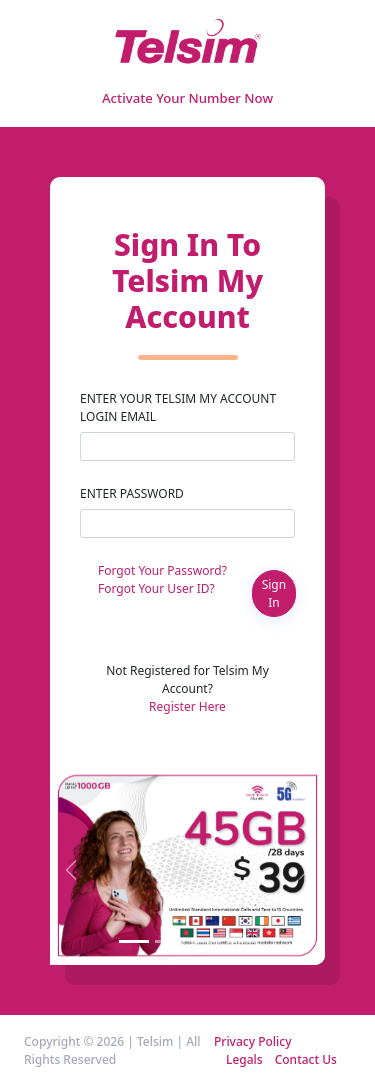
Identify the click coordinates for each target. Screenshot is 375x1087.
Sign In (274, 593)
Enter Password (132, 493)
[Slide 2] (170, 941)
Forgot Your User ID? (156, 588)
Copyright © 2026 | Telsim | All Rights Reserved (112, 1050)
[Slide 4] (242, 941)
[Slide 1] (134, 941)
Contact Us (306, 1059)
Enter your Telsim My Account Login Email (178, 407)
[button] (70, 865)
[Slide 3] (206, 941)
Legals (244, 1059)
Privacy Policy (253, 1041)
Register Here (187, 706)
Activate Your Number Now (187, 98)
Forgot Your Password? (162, 570)
